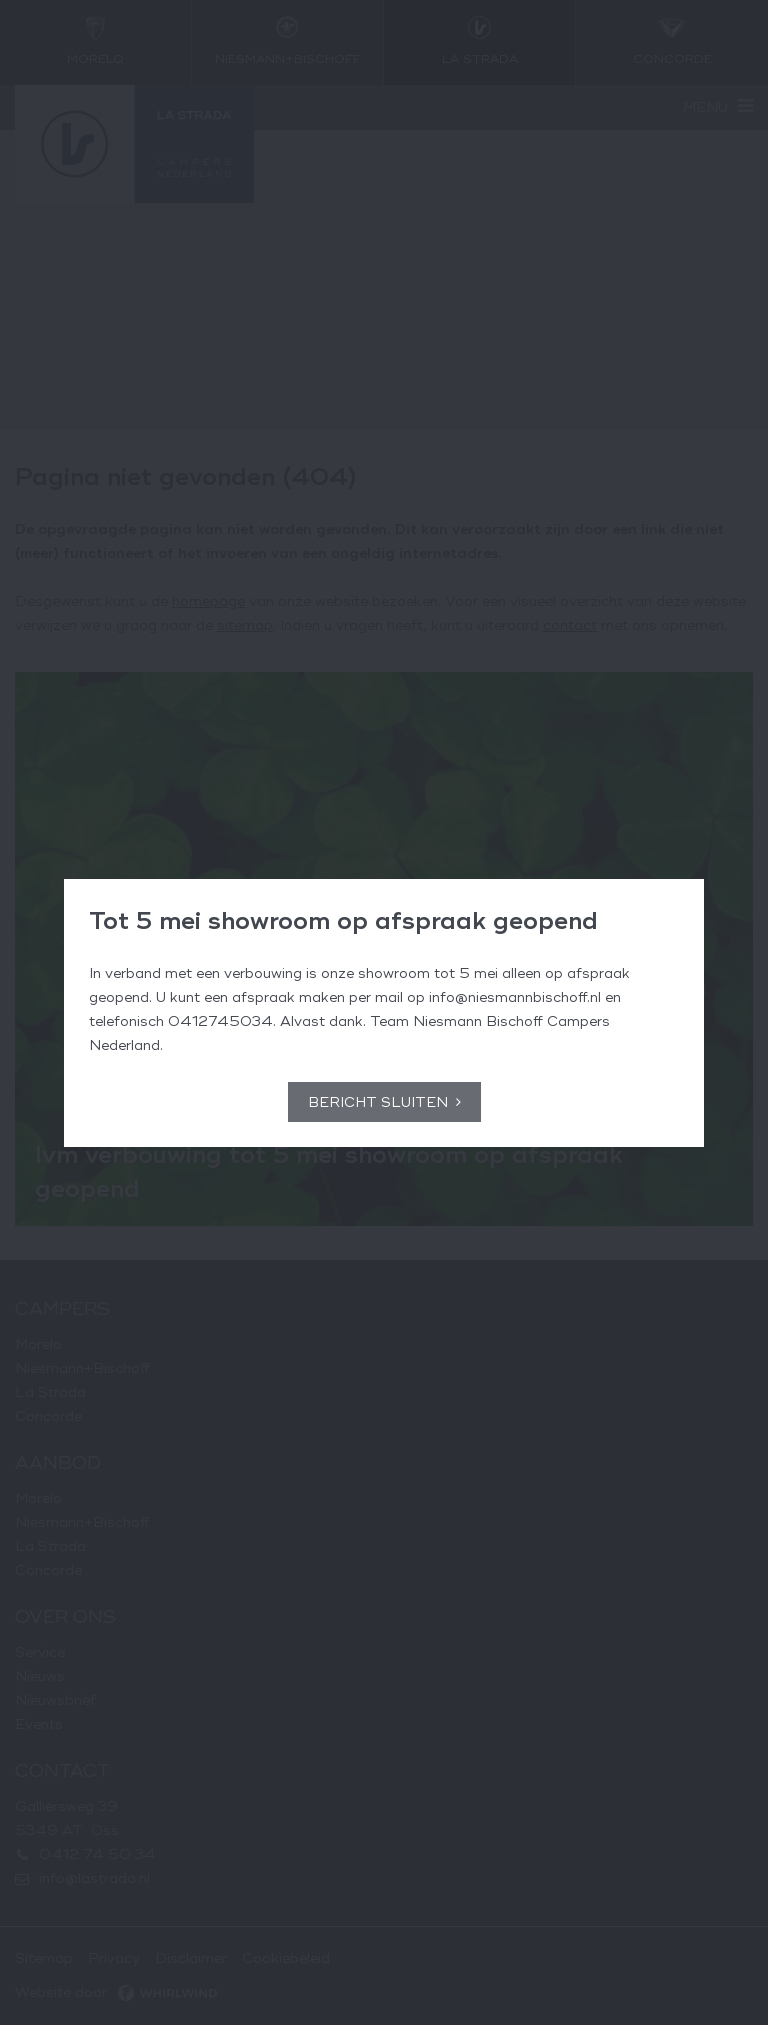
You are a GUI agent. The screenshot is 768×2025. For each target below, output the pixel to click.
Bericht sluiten (378, 1102)
